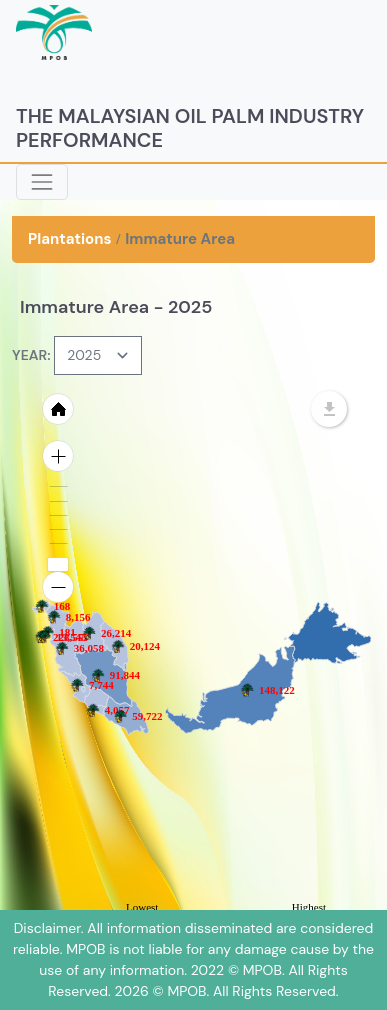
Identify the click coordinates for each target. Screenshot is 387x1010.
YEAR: (31, 355)
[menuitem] (96, 696)
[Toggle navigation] (42, 182)
